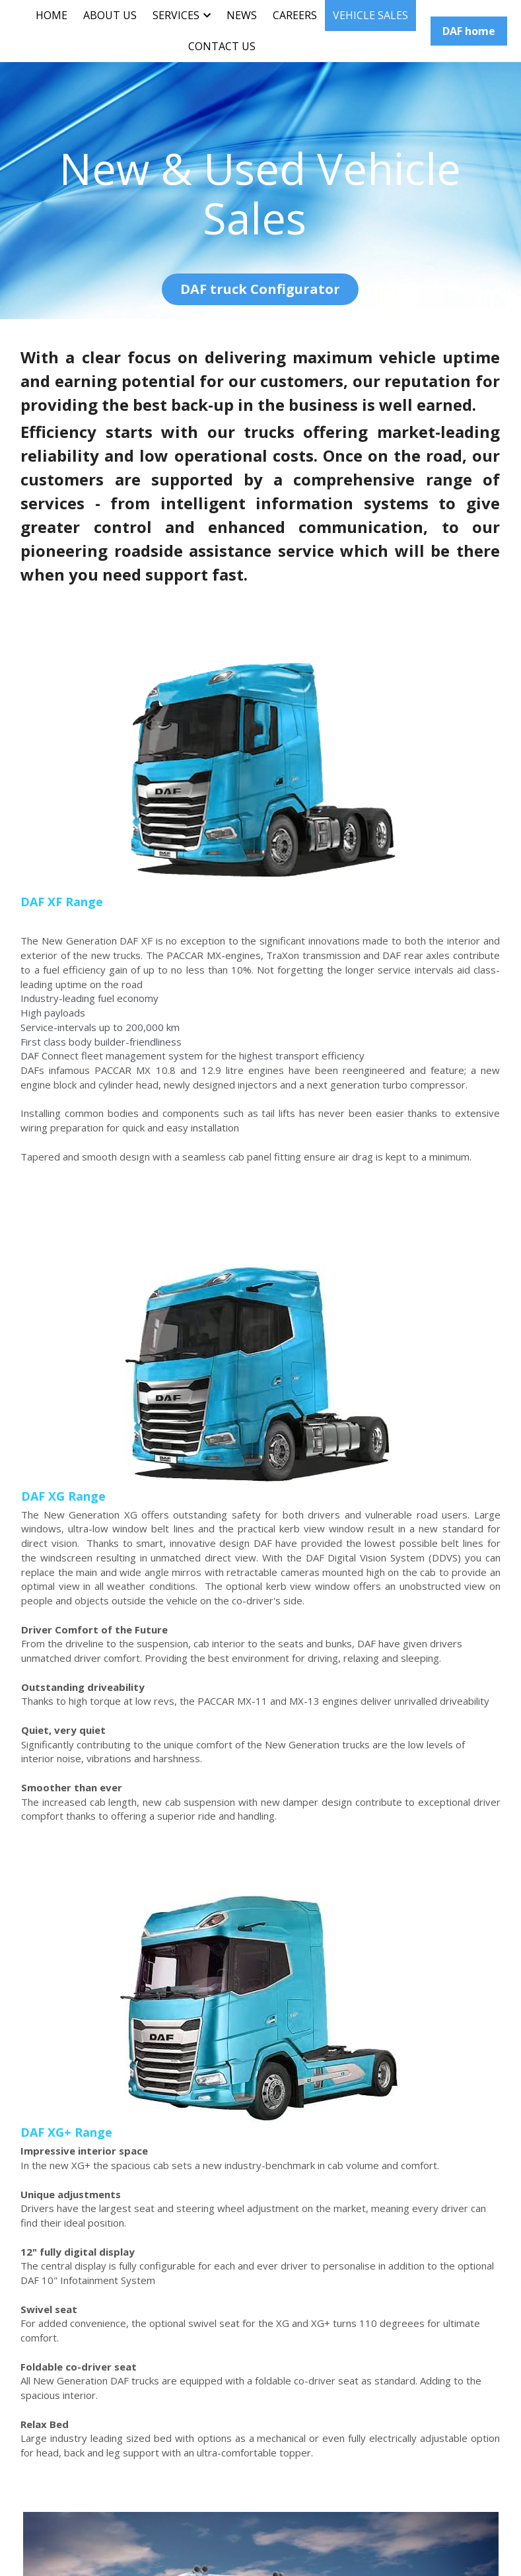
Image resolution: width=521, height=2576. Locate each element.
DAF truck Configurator (260, 286)
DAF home (468, 31)
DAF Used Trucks (61, 2216)
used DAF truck (119, 2158)
